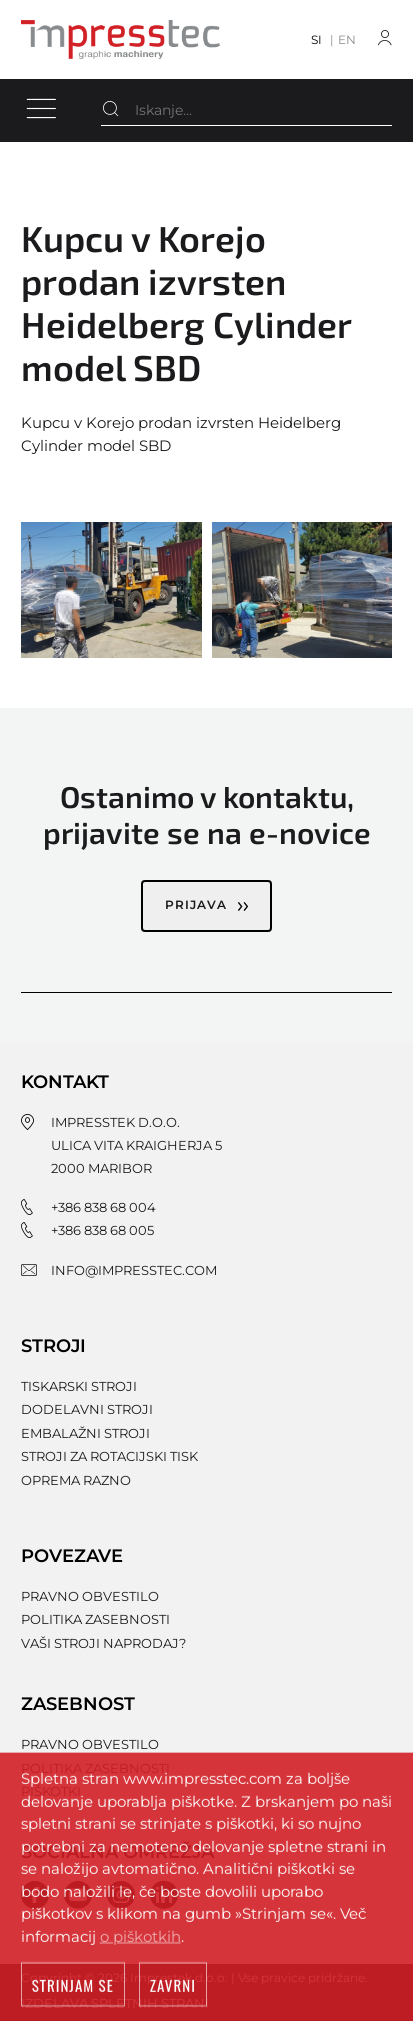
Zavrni (173, 1988)
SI (316, 39)
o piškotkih (140, 1938)
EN (347, 39)
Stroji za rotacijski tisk (109, 1456)
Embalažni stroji (85, 1433)
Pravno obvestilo (90, 1596)
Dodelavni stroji (87, 1409)
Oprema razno (76, 1480)
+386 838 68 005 (102, 1230)
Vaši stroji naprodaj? (103, 1643)
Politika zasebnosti (95, 1619)
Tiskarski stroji (79, 1386)
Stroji (53, 1346)
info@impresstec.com (134, 1270)
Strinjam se (73, 1988)
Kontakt (65, 1082)
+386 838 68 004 (103, 1207)
